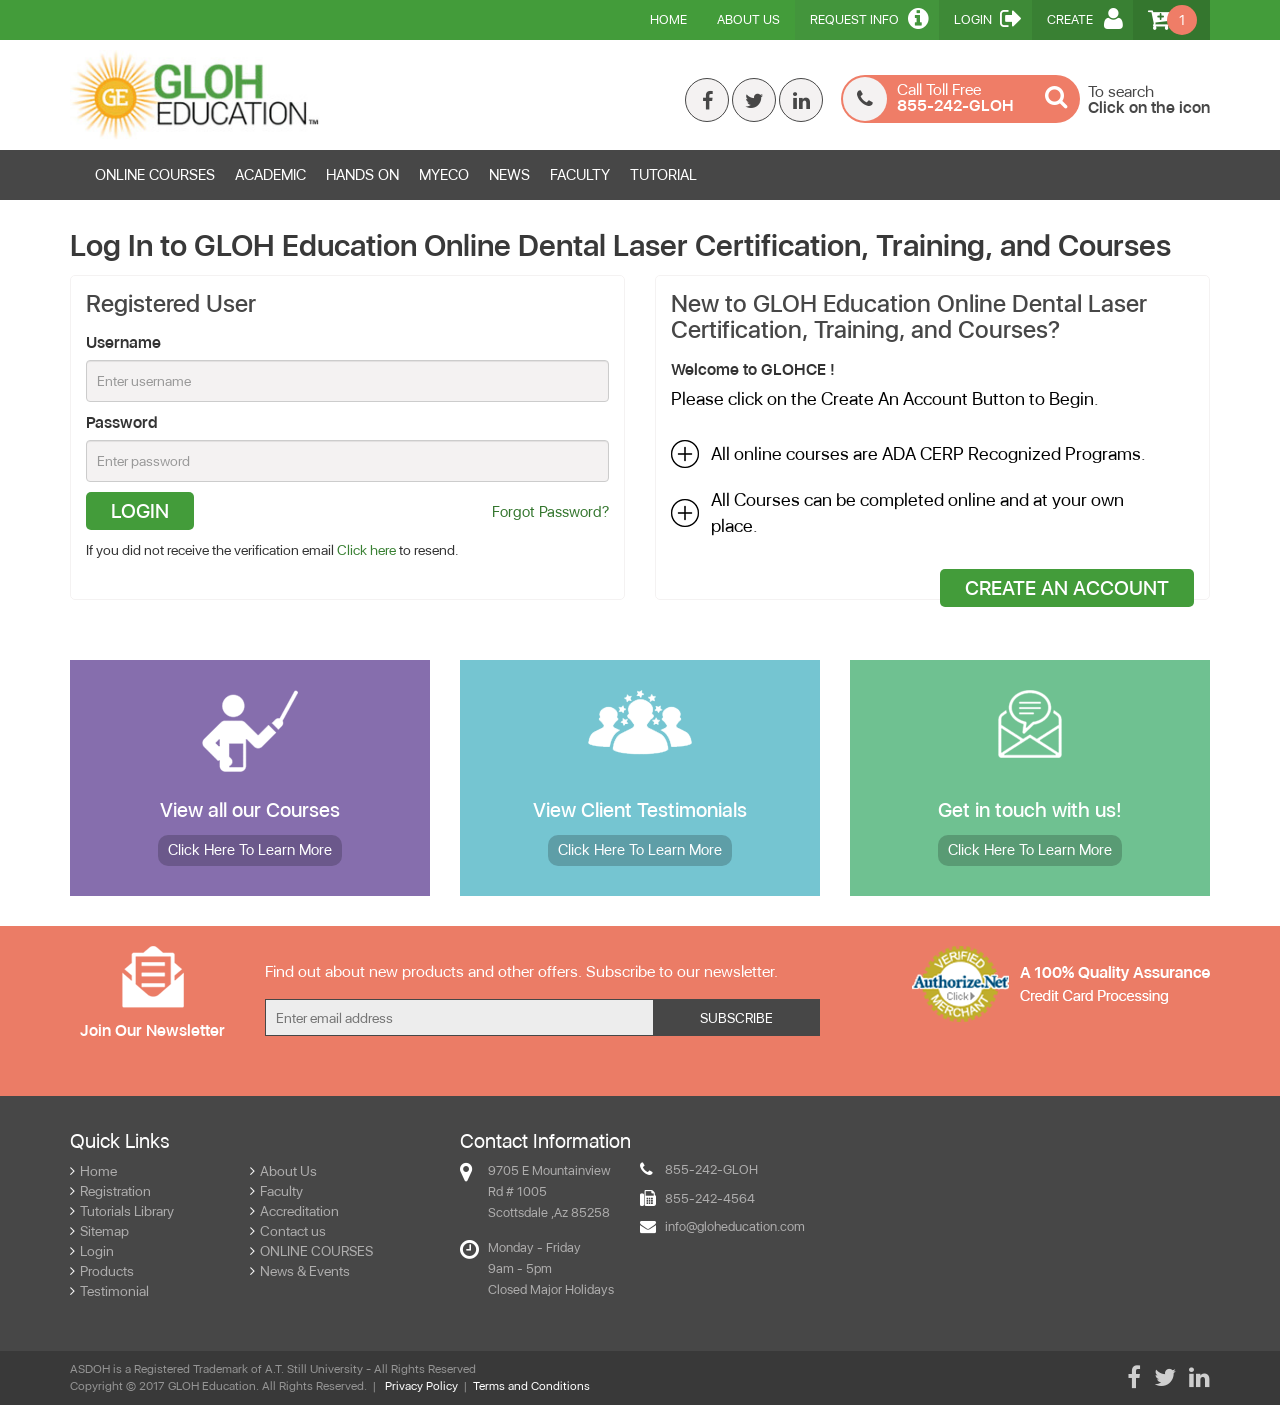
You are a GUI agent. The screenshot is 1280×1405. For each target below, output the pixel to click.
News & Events (300, 1271)
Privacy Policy (421, 1386)
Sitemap (99, 1231)
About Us (748, 19)
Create (1085, 18)
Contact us (288, 1231)
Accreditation (294, 1211)
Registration (110, 1191)
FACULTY (580, 175)
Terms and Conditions (531, 1386)
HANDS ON (362, 175)
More (250, 850)
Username (123, 342)
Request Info (869, 18)
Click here (366, 550)
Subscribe (736, 1018)
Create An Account (1067, 588)
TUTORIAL (663, 175)
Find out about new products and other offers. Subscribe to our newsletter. (521, 971)
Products (102, 1271)
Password (122, 422)
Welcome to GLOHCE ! (753, 369)
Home (668, 19)
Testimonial (109, 1291)
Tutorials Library (122, 1211)
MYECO (444, 175)
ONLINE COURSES (155, 175)
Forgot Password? (550, 512)
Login (988, 18)
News (509, 175)
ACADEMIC (270, 175)
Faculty (276, 1191)
